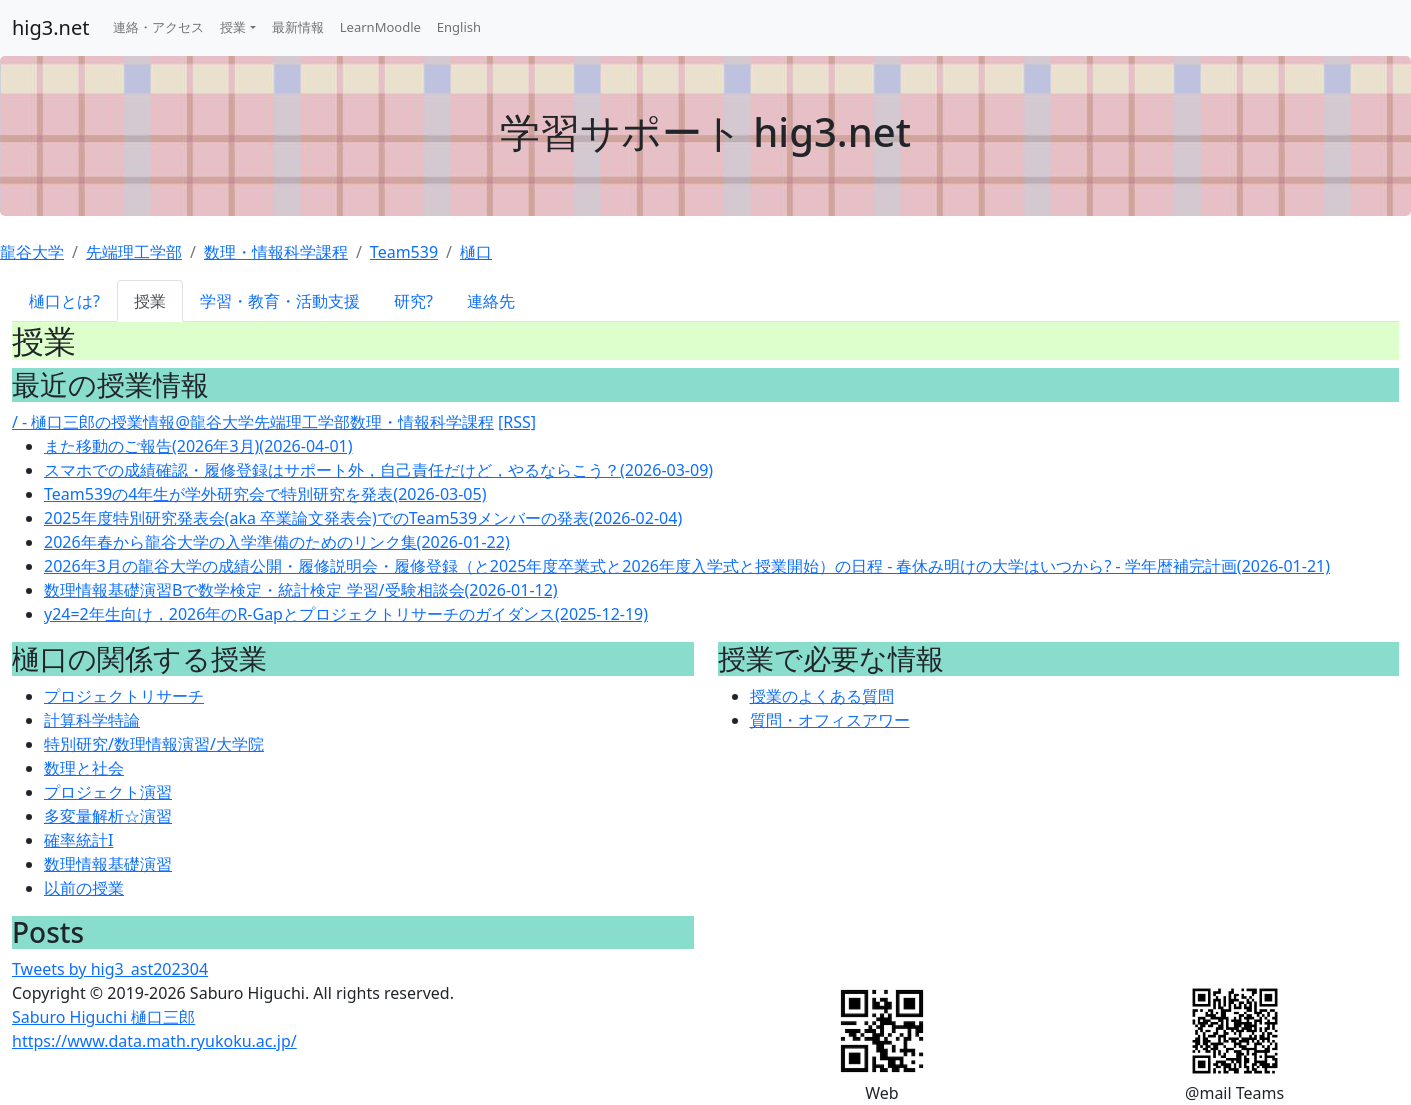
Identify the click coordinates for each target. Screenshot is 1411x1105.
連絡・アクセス (158, 27)
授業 (233, 27)
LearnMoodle (380, 27)
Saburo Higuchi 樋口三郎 (103, 1017)
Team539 (404, 252)
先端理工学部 (134, 252)
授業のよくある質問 (822, 696)
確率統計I (78, 840)
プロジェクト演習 (108, 792)
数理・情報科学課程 (276, 252)
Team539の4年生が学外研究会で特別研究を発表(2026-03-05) (265, 494)
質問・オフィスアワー (830, 720)
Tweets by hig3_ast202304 (110, 969)
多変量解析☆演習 (108, 816)
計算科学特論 (92, 720)
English (459, 27)
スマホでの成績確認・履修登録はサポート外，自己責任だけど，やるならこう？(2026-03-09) (378, 470)
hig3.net (50, 27)
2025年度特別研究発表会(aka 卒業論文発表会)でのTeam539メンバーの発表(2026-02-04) (363, 518)
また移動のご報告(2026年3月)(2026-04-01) (198, 446)
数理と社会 (84, 768)
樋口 (476, 252)
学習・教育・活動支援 (280, 301)
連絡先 (491, 301)
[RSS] (517, 422)
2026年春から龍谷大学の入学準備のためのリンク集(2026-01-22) (277, 542)
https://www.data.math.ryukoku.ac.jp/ (154, 1041)
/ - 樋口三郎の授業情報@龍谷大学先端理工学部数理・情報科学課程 (253, 422)
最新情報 (298, 27)
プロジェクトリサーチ (124, 696)
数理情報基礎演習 (108, 864)
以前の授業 (84, 888)
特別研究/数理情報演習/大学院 (154, 744)
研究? (413, 301)
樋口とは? (64, 301)
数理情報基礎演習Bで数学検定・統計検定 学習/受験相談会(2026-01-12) (301, 590)
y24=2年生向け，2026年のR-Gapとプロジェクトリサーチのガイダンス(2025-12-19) (346, 614)
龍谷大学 (32, 252)
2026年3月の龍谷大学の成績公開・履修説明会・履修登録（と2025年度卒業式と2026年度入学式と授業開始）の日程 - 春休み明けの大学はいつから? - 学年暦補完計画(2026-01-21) (687, 566)
